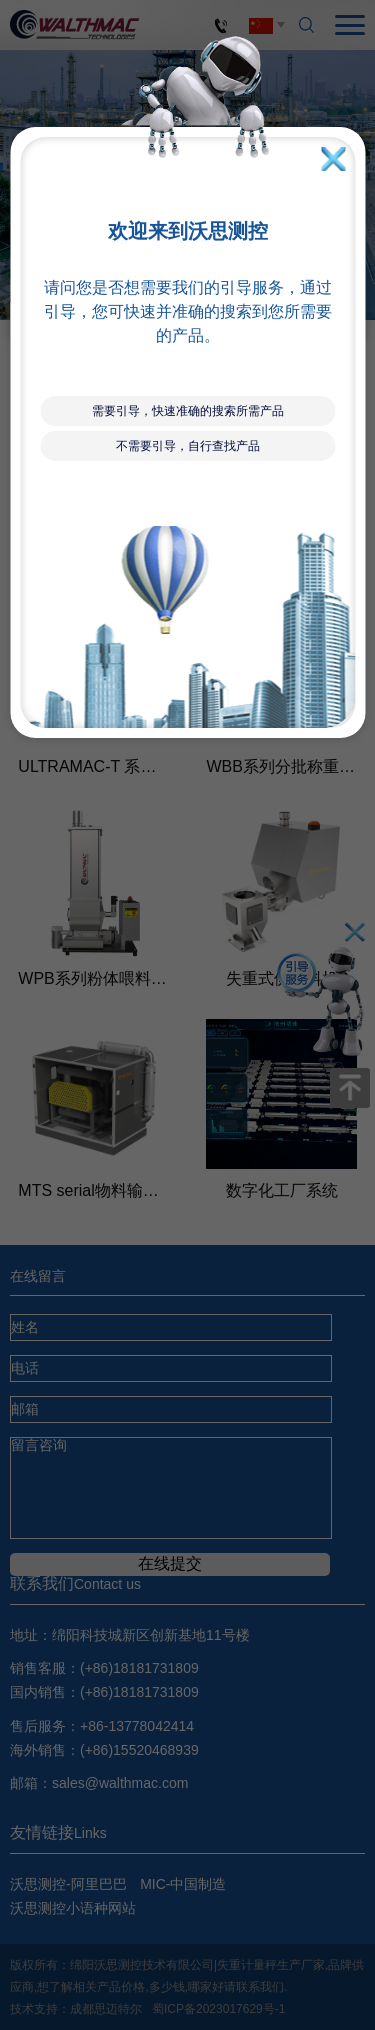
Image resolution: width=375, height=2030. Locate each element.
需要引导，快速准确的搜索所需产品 (188, 411)
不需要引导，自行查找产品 (188, 446)
